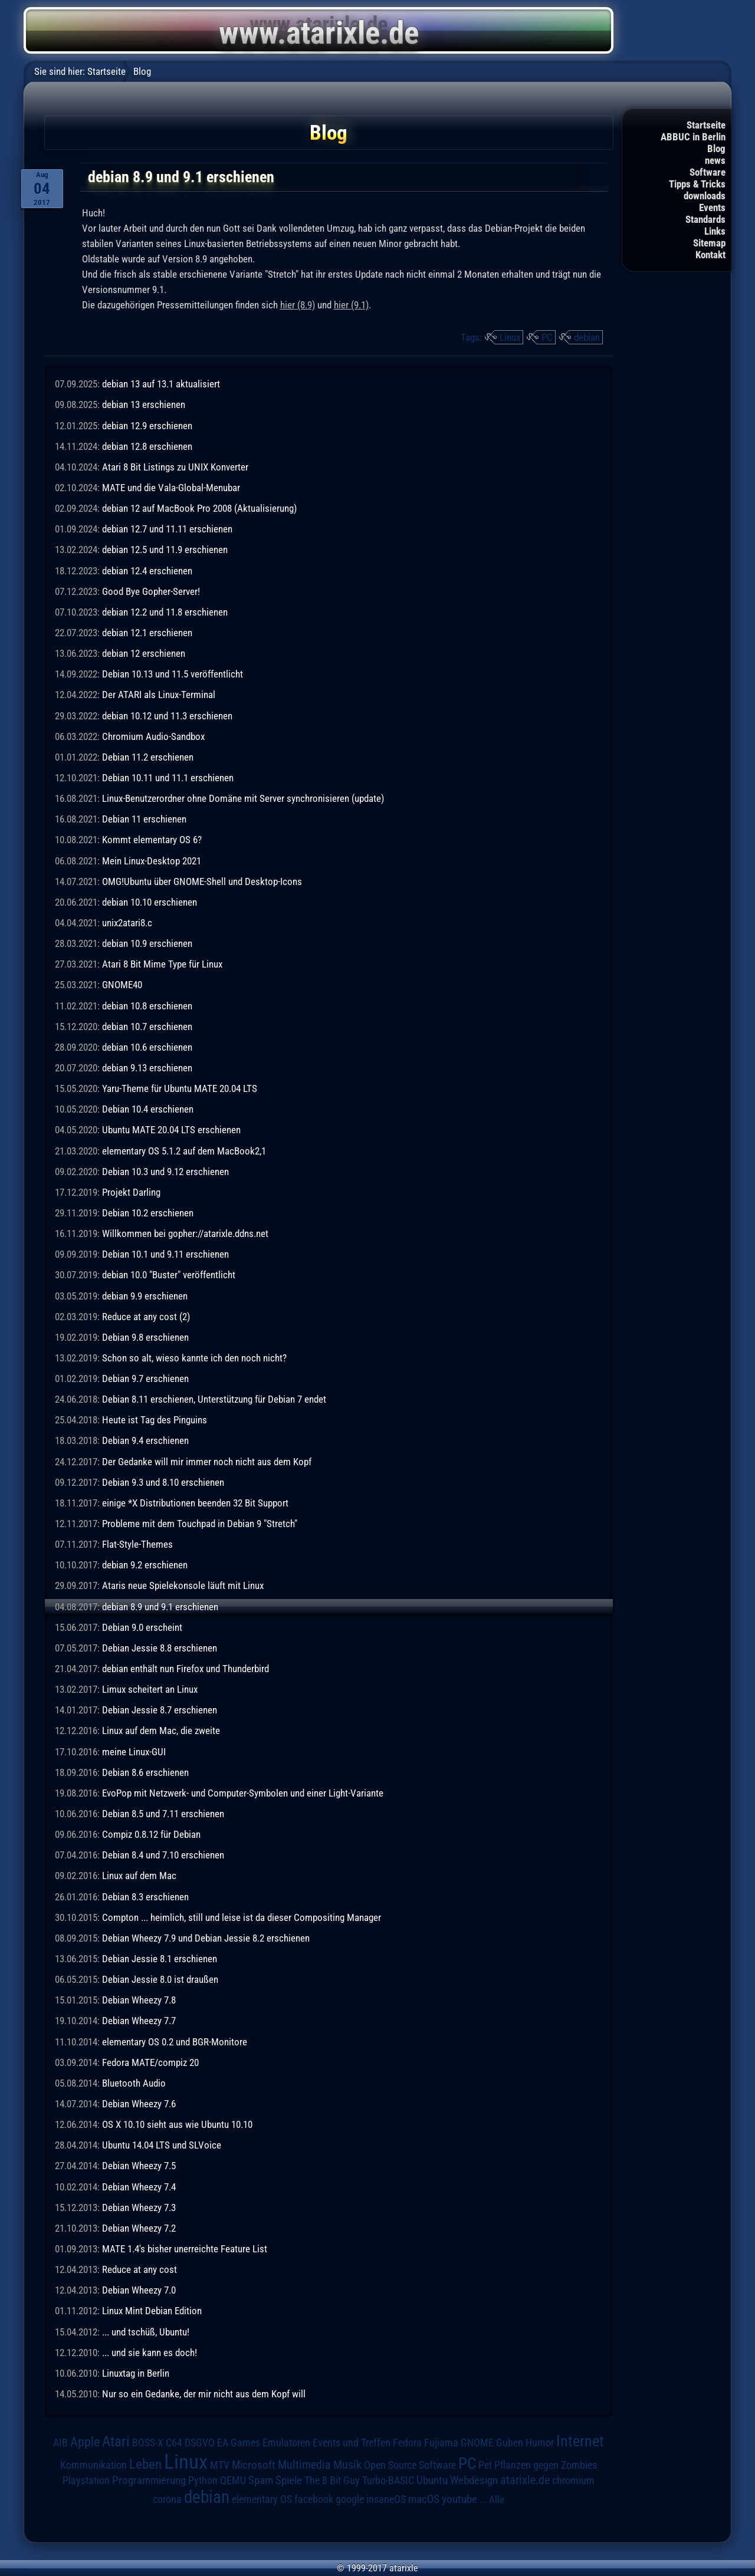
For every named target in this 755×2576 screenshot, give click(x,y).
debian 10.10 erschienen (149, 902)
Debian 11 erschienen (144, 819)
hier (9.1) (351, 305)
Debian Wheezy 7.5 (139, 2166)
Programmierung (149, 2480)
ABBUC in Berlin (693, 137)
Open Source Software (410, 2465)
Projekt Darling (131, 1192)
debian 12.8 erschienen (147, 446)
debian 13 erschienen (143, 404)
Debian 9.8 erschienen (145, 1337)
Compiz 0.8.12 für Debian (151, 1834)
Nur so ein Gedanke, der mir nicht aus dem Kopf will (204, 2394)
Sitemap (709, 243)
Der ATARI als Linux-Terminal (158, 694)
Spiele (288, 2480)
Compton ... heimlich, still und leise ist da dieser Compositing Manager (241, 1917)
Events (712, 207)
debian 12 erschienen (143, 653)
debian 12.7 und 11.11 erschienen (167, 529)
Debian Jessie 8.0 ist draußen (160, 1979)
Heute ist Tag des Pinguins (154, 1420)
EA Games (238, 2443)
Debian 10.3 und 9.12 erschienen (165, 1171)
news (715, 160)
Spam (260, 2480)
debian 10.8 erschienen (147, 1006)
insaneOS (386, 2499)
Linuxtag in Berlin (135, 2373)
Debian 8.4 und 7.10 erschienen (163, 1855)
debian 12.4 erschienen (147, 571)
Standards (705, 219)
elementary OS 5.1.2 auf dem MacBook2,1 (184, 1151)
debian (587, 337)
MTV (219, 2465)
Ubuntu (432, 2480)
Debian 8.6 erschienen (145, 1772)
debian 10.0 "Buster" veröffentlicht (168, 1275)
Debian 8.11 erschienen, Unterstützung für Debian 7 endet (214, 1399)
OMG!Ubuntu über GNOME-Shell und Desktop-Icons (202, 881)
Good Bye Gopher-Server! (151, 591)
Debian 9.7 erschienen (145, 1378)
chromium (573, 2480)
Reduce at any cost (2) (146, 1316)
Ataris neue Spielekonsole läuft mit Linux (183, 1585)
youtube (459, 2499)
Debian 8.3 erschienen (145, 1897)
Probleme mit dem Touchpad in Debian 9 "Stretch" (199, 1523)
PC (547, 337)
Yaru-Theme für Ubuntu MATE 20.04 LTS (179, 1088)
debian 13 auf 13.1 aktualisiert (161, 384)
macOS (423, 2499)
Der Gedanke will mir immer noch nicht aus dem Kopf (206, 1462)
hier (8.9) (297, 305)
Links (715, 231)
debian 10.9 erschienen (147, 943)
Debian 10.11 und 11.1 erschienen (168, 778)
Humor (540, 2443)
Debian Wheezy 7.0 (139, 2290)
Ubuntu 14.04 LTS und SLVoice (161, 2145)
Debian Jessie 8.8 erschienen (159, 1648)
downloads (705, 196)
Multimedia (304, 2464)
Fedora (407, 2442)
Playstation (86, 2480)
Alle (496, 2499)
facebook (313, 2499)
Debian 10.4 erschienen (147, 1109)
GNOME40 (122, 985)
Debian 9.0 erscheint (142, 1627)
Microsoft (253, 2465)
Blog (716, 148)
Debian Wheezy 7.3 (139, 2207)
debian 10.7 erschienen (147, 1026)
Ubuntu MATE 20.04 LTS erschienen (171, 1130)
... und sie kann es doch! (149, 2352)
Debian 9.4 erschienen (145, 1440)
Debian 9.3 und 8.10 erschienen (163, 1482)
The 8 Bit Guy (332, 2480)
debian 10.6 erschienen (147, 1047)
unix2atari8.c (127, 923)
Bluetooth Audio (134, 2083)
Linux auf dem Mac (139, 1875)
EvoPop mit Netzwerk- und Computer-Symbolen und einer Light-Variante (242, 1793)
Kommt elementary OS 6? (152, 839)
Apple (85, 2441)
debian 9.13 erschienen (147, 1068)
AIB (60, 2443)
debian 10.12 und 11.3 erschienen (167, 716)
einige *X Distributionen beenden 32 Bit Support (195, 1503)
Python (203, 2480)
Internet (580, 2441)
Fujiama (441, 2442)
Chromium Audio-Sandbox (153, 736)
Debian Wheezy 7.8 (139, 2000)
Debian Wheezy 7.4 (139, 2187)
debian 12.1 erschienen (147, 633)
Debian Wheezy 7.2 (139, 2228)
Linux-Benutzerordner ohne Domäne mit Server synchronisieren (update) (243, 798)
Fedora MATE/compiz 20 (150, 2062)
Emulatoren (286, 2442)
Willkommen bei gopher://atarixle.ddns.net (185, 1233)
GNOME (477, 2442)
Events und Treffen (351, 2443)
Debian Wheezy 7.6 (139, 2104)
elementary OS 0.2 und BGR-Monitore (174, 2042)
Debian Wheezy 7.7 (139, 2020)
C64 (174, 2443)
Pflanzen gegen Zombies (545, 2465)
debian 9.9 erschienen (145, 1296)
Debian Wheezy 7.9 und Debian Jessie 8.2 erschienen (206, 1938)
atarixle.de (525, 2480)
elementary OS (262, 2499)
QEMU (233, 2480)
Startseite (706, 125)
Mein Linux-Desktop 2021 (151, 861)
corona (167, 2499)
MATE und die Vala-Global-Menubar (171, 488)
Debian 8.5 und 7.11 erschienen (163, 1814)
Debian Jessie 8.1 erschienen (159, 1959)
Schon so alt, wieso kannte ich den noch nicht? (194, 1358)
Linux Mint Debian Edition (152, 2311)
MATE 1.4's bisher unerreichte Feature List (184, 2249)
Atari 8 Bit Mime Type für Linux (162, 964)
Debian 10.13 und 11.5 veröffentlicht (172, 674)
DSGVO (200, 2443)
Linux (510, 337)
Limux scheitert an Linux (150, 1689)
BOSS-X (147, 2443)
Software (708, 172)
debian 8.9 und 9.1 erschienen (160, 1607)
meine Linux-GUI (134, 1752)
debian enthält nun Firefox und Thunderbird (185, 1668)
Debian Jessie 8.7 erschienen (159, 1710)
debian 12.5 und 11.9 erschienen (165, 549)
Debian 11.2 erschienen (147, 757)
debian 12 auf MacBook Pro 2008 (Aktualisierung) (199, 508)
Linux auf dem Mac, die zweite (161, 1730)
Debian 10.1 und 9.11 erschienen (165, 1254)
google (350, 2499)
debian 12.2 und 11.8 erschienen (165, 612)
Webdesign (474, 2480)
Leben (145, 2464)
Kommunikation (93, 2465)
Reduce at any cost (139, 2269)
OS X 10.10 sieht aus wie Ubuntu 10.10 (177, 2124)
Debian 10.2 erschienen (147, 1213)
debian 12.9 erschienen (147, 426)
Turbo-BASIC (388, 2480)
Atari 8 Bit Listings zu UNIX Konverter (175, 467)
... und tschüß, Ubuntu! (145, 2332)
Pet (485, 2465)
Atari (116, 2441)
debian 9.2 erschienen (145, 1565)
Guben (509, 2443)
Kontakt (710, 255)
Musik (347, 2465)
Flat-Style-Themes (137, 1544)
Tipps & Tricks (697, 184)
